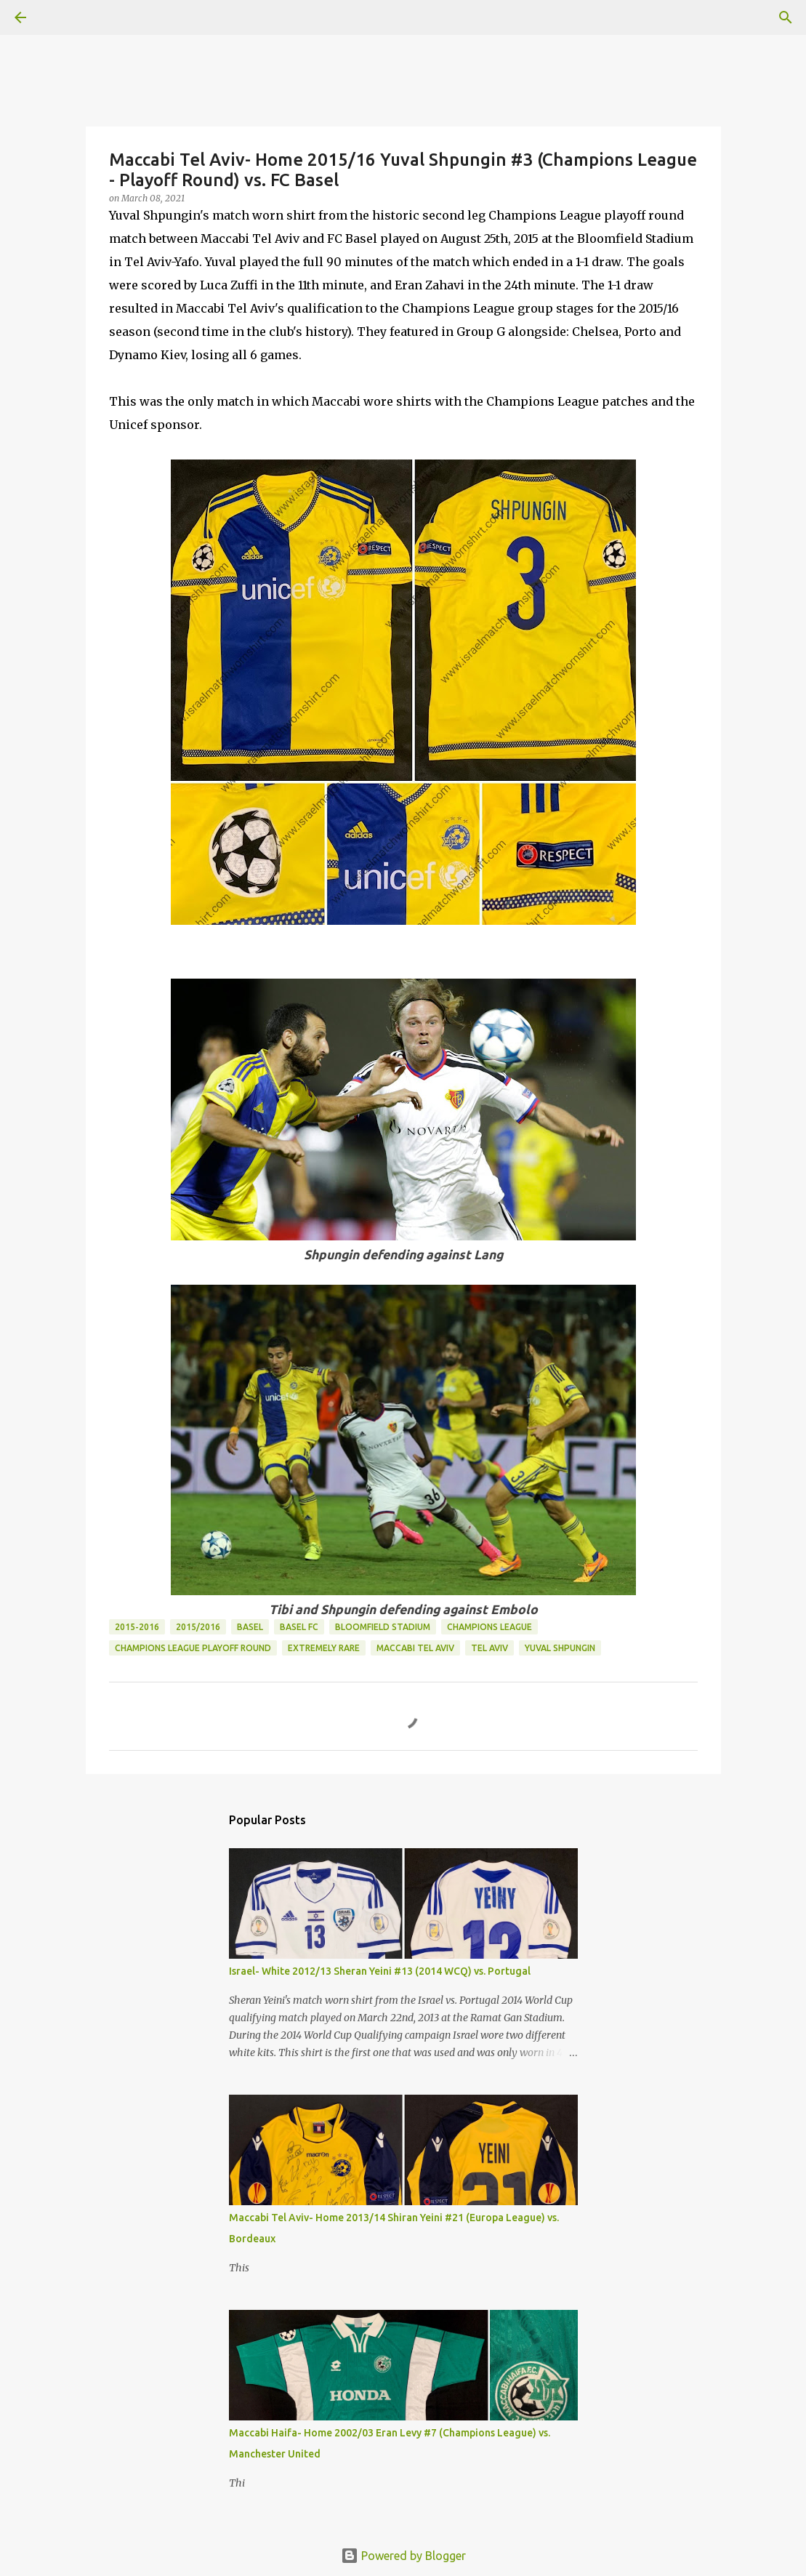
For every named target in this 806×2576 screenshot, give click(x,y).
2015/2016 (198, 1627)
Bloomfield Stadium (382, 1627)
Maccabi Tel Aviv (415, 1648)
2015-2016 (137, 1627)
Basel (250, 1627)
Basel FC (299, 1627)
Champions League (489, 1627)
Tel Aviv (489, 1648)
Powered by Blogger (403, 2555)
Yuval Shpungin (560, 1648)
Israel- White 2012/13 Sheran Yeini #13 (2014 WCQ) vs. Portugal (380, 1971)
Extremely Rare (324, 1648)
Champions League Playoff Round (193, 1648)
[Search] (61, 17)
